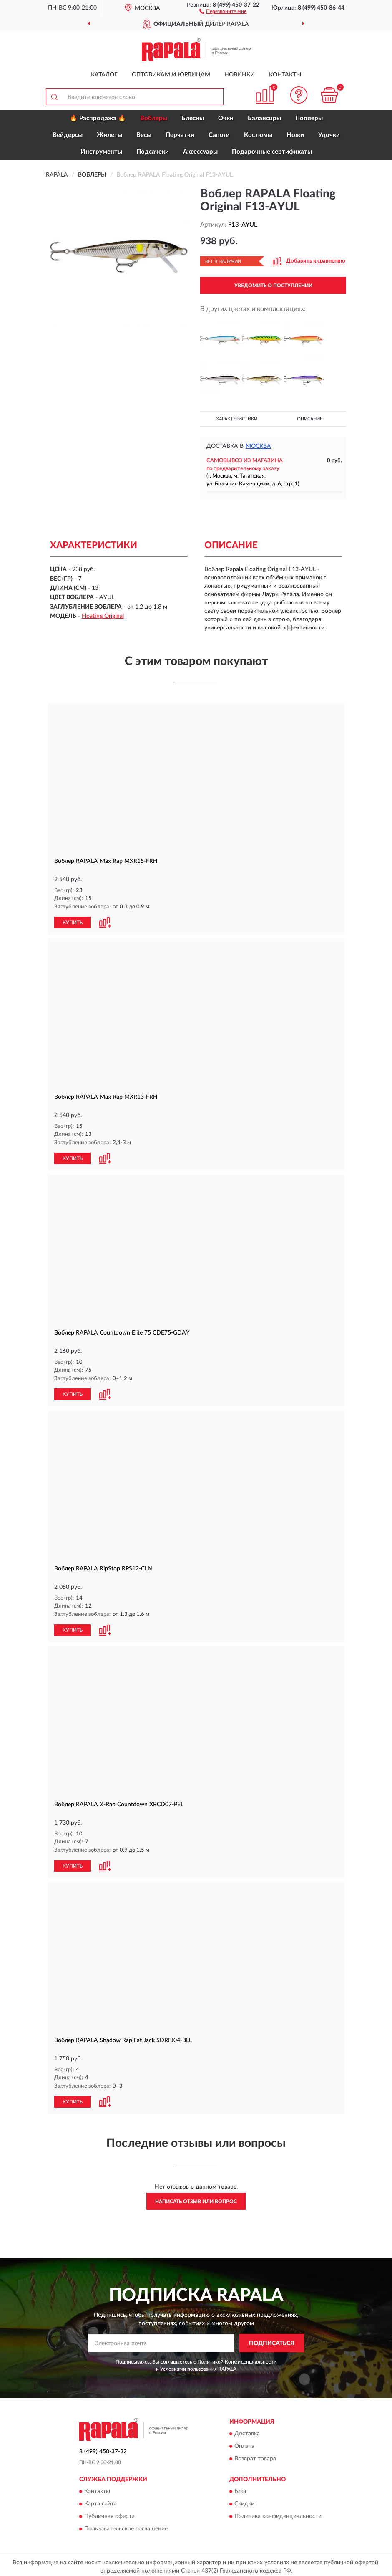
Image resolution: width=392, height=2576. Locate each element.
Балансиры (264, 118)
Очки (226, 118)
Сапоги (219, 135)
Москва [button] (258, 446)
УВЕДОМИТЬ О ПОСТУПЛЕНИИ (273, 285)
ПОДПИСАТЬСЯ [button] (271, 2340)
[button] (222, 10)
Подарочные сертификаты (272, 152)
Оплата (244, 2443)
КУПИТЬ (73, 921)
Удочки (329, 135)
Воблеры (153, 118)
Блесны (192, 118)
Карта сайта (100, 2501)
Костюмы (258, 135)
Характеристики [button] (236, 419)
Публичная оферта (109, 2513)
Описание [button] (309, 419)
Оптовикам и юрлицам (171, 75)
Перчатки (180, 135)
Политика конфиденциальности (278, 2513)
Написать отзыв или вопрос (196, 2198)
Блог (240, 2488)
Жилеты (109, 135)
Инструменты (101, 152)
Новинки (239, 75)
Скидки (244, 2501)
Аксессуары (200, 152)
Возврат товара (255, 2456)
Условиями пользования (188, 2366)
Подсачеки (152, 152)
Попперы (309, 118)
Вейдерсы (68, 135)
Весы (143, 135)
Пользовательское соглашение (126, 2526)
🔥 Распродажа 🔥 (98, 118)
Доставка (247, 2431)
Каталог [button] (104, 75)
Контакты (285, 75)
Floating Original (103, 616)
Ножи (295, 135)
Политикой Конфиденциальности (236, 2358)
